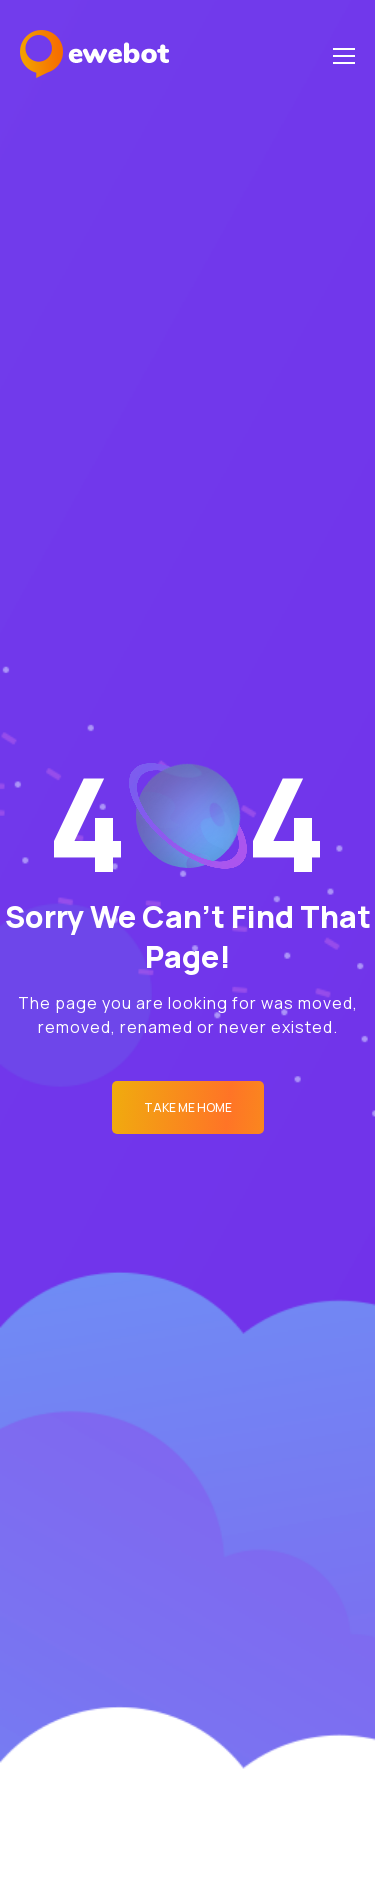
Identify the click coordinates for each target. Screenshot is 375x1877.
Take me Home (188, 1107)
